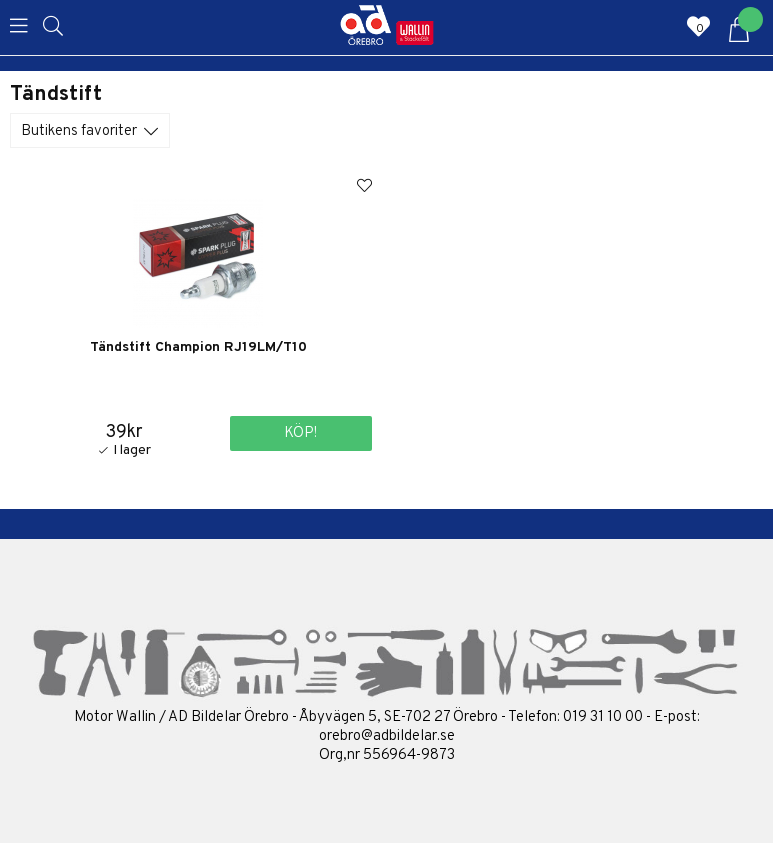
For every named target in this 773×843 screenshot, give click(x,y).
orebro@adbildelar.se (387, 736)
